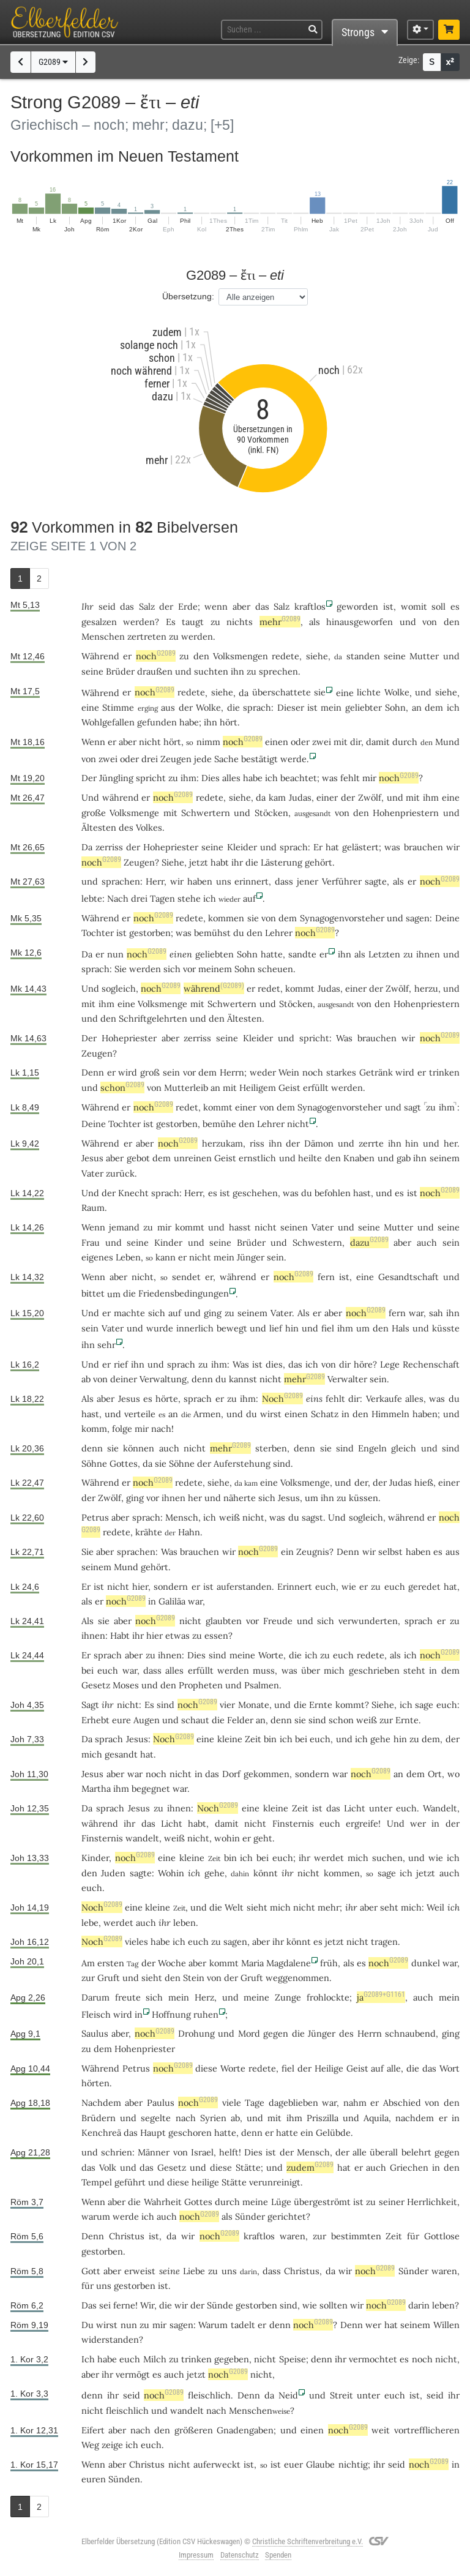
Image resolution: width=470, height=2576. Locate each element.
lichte (369, 692)
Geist (289, 1087)
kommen (226, 918)
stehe (189, 898)
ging (213, 1313)
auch (427, 1242)
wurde (159, 1328)
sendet (186, 1276)
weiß (229, 1517)
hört (228, 722)
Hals (400, 1328)
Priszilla (322, 2118)
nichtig (353, 2464)
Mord (249, 2033)
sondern (171, 1586)
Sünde (220, 2305)
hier (140, 1586)
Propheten (201, 1685)
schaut (195, 1720)
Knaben (359, 1158)
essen (216, 1635)
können (138, 1448)
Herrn (232, 1072)
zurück (120, 1173)
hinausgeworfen (359, 621)
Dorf (231, 1774)
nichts (239, 621)
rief (121, 1364)
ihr (108, 1704)
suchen (387, 1857)
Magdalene (288, 1963)
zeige (112, 2445)
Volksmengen (240, 656)
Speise (292, 2359)
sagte (376, 881)
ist (312, 707)
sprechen (278, 671)
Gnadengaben (245, 2430)
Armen (207, 1414)
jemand (124, 1227)
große (93, 812)
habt (197, 1823)
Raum (93, 1207)
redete (285, 656)
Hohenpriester (144, 2048)
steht (414, 1670)
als (314, 621)
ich (194, 1873)
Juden (113, 1873)
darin (419, 2305)
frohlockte (328, 1997)
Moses (126, 1685)
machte (129, 1313)
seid (107, 606)
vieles (136, 1941)
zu (215, 621)
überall (384, 2152)
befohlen (333, 1193)
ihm (188, 778)
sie (320, 692)
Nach (118, 898)
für (413, 2236)
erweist (139, 2271)
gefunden (157, 722)
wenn (216, 606)
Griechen (409, 2167)
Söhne (94, 1463)
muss (264, 1670)
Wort (449, 2068)
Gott (90, 2271)
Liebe (194, 2271)
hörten (95, 2083)
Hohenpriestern (406, 812)
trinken (444, 1072)
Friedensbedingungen (183, 1293)
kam (277, 797)
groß (150, 1072)
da (269, 2395)
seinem (445, 1158)
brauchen (423, 847)
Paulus (160, 2102)
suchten (211, 671)
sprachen (121, 881)
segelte (156, 2118)
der (166, 606)
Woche (172, 1963)
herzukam (222, 1143)
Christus (126, 2236)
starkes (341, 1072)
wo (453, 1774)
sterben (271, 1448)
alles (231, 778)
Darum (95, 1997)
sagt (412, 1107)
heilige (205, 2182)
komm (94, 1428)
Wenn (93, 741)
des (126, 827)
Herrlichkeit (432, 2201)
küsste (446, 1328)
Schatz (324, 1414)
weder (263, 1072)
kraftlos (310, 606)
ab (86, 1379)
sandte (302, 954)
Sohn (395, 707)
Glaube (320, 2464)
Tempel (96, 2182)
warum (95, 2216)
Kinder (168, 1242)
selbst (390, 1551)
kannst (243, 1379)
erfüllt (316, 1087)
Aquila (376, 2118)
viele (231, 2102)
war (416, 1313)
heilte (310, 1158)
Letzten (384, 954)
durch (404, 741)
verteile (139, 1414)
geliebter (363, 707)
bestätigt (259, 759)
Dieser (290, 707)
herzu (426, 988)
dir (355, 741)
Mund (447, 741)
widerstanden (110, 2339)
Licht (354, 1808)
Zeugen (176, 759)
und (451, 656)
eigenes (97, 1257)
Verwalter (347, 1379)
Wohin (171, 1873)
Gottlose (442, 2236)
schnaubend (410, 2033)
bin (230, 1857)
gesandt (121, 1754)
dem (434, 707)
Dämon (319, 1143)
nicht (150, 741)
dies (274, 1364)
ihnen (428, 954)
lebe (90, 1922)
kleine (229, 1739)
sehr (106, 1344)
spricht (151, 778)
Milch (154, 2359)
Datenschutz (239, 2554)
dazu (369, 1242)
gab (404, 1158)
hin (412, 1143)
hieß (423, 1482)
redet (269, 988)
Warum (213, 2325)
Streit (341, 2395)
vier (227, 1704)
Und (90, 797)
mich (334, 1670)
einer (327, 797)
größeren (193, 2430)
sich (172, 969)
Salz (147, 606)
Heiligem (257, 1087)
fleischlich (209, 2395)
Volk (107, 2167)
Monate (253, 1704)
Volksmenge (134, 812)
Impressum (196, 2554)
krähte (148, 1532)
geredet (424, 1586)
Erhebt (95, 1720)
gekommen (266, 1774)
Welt (234, 1907)
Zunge (288, 1997)
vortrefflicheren (427, 2430)
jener (307, 881)
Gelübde (333, 2132)
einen (276, 741)
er (127, 656)
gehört (318, 862)
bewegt (232, 1328)
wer (418, 1823)
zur (386, 1720)
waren (292, 2236)
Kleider (242, 847)
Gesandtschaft (408, 1276)
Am (88, 1963)
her (450, 1143)
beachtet (298, 778)
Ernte (320, 1704)
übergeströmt (322, 2201)
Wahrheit (163, 2201)
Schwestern (317, 1242)
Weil (435, 1907)
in (345, 1414)
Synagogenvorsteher (342, 918)
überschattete (281, 692)
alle (394, 2068)
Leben (128, 1257)
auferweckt (217, 2464)
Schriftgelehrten (153, 1018)
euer (293, 2464)
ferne (124, 2305)
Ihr (87, 606)
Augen (146, 1720)
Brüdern (98, 2118)
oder (300, 741)
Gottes (124, 1463)
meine (242, 1655)
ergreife (362, 1823)
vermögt (133, 2374)
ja (381, 1997)
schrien (116, 2152)
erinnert (251, 881)
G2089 (53, 62)
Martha (96, 1788)
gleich (403, 1448)
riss (257, 1143)
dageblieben (293, 2102)
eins (314, 1398)
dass (284, 881)
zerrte (371, 1143)
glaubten (224, 1621)
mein (331, 707)
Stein (193, 1977)
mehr (279, 621)
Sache (226, 759)
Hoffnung (171, 2014)
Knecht (133, 1193)
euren (93, 2479)
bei (87, 1670)
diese (206, 2068)
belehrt (416, 2152)
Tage (254, 2102)
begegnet (151, 1788)
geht (262, 1838)
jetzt (198, 862)
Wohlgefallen (108, 722)
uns (223, 881)
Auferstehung (242, 1463)
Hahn (189, 1532)
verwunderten (368, 1621)
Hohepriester (170, 847)
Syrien (213, 2118)
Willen (446, 2325)
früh (329, 1963)
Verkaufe (384, 1398)
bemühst (212, 932)
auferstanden (244, 1586)
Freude (278, 1621)
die (251, 862)
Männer (154, 2152)
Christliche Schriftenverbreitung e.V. (307, 2541)
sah (436, 1313)
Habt (120, 1635)
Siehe (173, 862)
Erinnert (294, 1586)
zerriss (109, 847)
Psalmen (261, 1685)
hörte (166, 1398)
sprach (257, 707)
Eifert (93, 2430)
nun (115, 954)
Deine (447, 918)
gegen (275, 2033)
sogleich (119, 988)
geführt (130, 2182)
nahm (355, 2102)
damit (378, 741)
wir (188, 2236)
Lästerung (281, 862)
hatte (272, 954)
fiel (327, 1328)
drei (149, 759)
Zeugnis (312, 1551)
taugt (193, 621)
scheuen (275, 969)
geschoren (190, 2132)
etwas (177, 1635)
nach (161, 1428)
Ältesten (98, 827)
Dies (210, 778)
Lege (390, 1364)
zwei (321, 741)
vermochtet (373, 2359)
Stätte (248, 2167)
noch (156, 656)
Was (344, 1038)
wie (348, 1586)
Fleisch (96, 2014)
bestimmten (356, 2236)
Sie (87, 1551)
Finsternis (293, 1823)
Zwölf (369, 797)
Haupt (153, 2132)
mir (164, 1227)
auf (249, 898)
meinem (215, 969)
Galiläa (172, 1601)
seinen (294, 1227)
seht (389, 1907)
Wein (288, 1072)
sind (345, 1448)
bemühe (219, 1123)
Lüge (281, 2201)
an (417, 707)
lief (275, 1328)
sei (105, 2305)
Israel (202, 2152)
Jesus (92, 1158)
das (127, 606)
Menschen (103, 636)
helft (229, 2152)
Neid (288, 2395)
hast (90, 1414)
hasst (240, 1227)
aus (168, 707)
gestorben (150, 932)
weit (380, 2430)
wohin (227, 1838)
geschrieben (374, 1670)
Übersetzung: (188, 296)
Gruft (108, 1977)
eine (167, 1857)
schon (122, 1087)
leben (184, 1922)
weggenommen (297, 1977)
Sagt (90, 1704)
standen (363, 656)
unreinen (193, 1158)
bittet (93, 1293)
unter (380, 1808)
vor (189, 969)
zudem (310, 2167)
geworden (357, 606)
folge (122, 1428)
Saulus (94, 2033)
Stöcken (271, 812)
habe (160, 1941)
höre (363, 1364)
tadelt (243, 2325)
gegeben (231, 2359)
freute (128, 1997)
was (330, 778)
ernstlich (257, 1158)
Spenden (278, 2554)
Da (86, 847)
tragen (384, 1941)
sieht (257, 1907)
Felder (240, 1720)
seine (92, 671)
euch (325, 1586)
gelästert (360, 847)
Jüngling (116, 778)
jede (203, 759)
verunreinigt (274, 2182)
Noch (282, 1398)
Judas (300, 797)
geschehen (255, 1193)
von (429, 621)
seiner (392, 2201)
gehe (380, 1739)
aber (241, 606)
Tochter (97, 932)
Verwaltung (163, 1379)
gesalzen (99, 621)
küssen (363, 1497)
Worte (270, 1655)
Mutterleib (186, 1087)
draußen (155, 671)
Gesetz (95, 1685)
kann (165, 1257)
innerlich (195, 1328)
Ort (435, 1774)
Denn (92, 1072)
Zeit (253, 1739)
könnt (265, 1873)
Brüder (120, 671)
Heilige (329, 2068)
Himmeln (390, 1414)
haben (425, 1414)
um (363, 1328)
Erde (188, 606)
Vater (92, 1173)
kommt (300, 988)
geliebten (214, 954)
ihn (237, 671)
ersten (110, 1963)
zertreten (146, 636)
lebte (91, 898)
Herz (204, 1997)
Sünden (124, 2479)
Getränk (376, 1072)
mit (341, 741)
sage (424, 1704)
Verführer (342, 881)
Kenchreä (101, 2132)
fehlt (350, 778)
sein (171, 1072)
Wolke (396, 692)
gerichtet (286, 2216)
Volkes (149, 827)
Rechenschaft (431, 1364)
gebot (138, 1158)
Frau (90, 1242)
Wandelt (440, 1808)
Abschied (402, 2102)
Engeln (372, 1448)
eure (121, 1720)
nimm (208, 741)
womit (414, 606)
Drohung (196, 2033)
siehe (317, 656)
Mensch (181, 1517)
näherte (239, 1497)
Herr (155, 881)
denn (202, 1379)
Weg (90, 2445)
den (452, 621)
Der (89, 778)
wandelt (142, 1838)
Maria (252, 1963)
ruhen (205, 2014)
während (214, 988)
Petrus (95, 1517)
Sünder (250, 2216)
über (310, 1670)
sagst (312, 1517)
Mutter (424, 656)
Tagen (162, 898)
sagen (418, 918)
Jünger (250, 1257)
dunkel (425, 1963)
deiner (123, 1379)
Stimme (118, 707)
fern (326, 1276)
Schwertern (205, 812)
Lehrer (279, 932)
